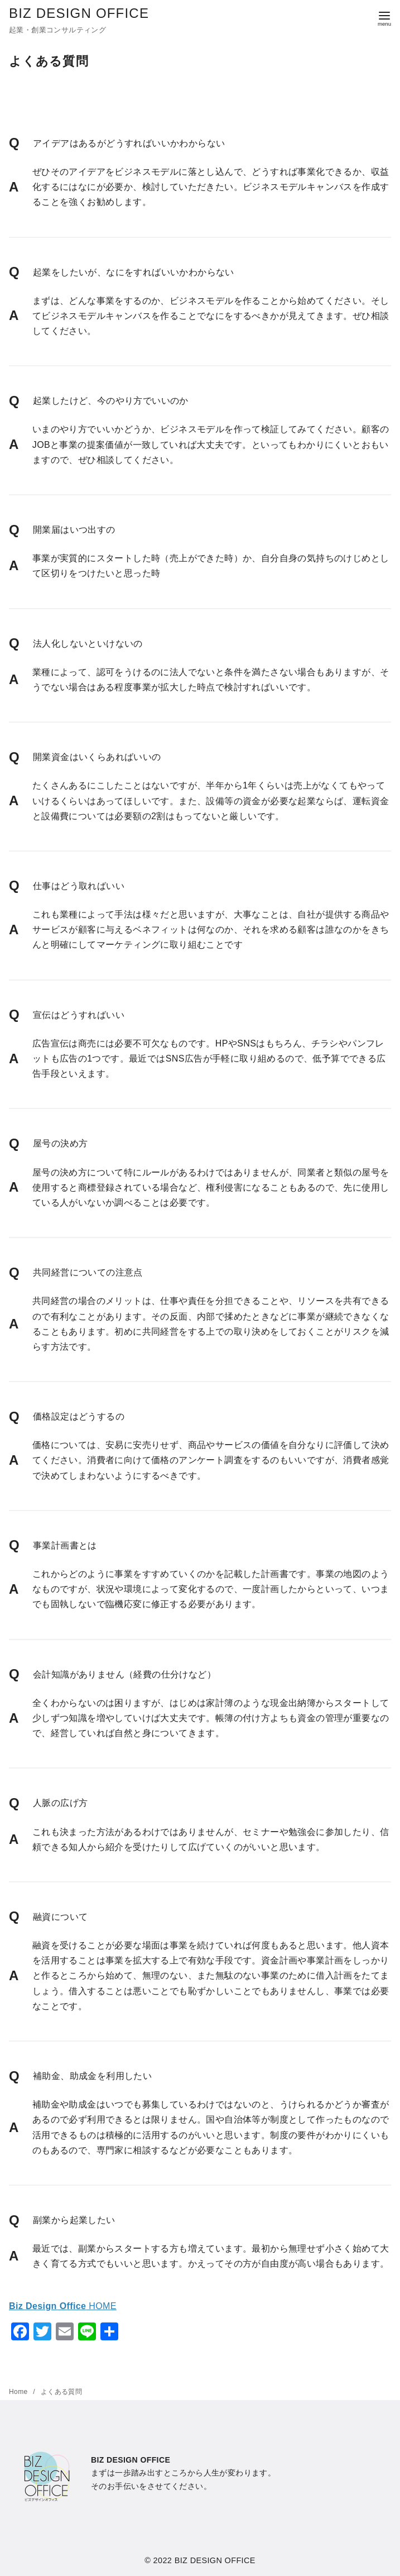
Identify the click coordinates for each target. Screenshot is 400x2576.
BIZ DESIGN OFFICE (79, 13)
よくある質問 (61, 2392)
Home (19, 2392)
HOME (63, 2306)
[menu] (384, 17)
